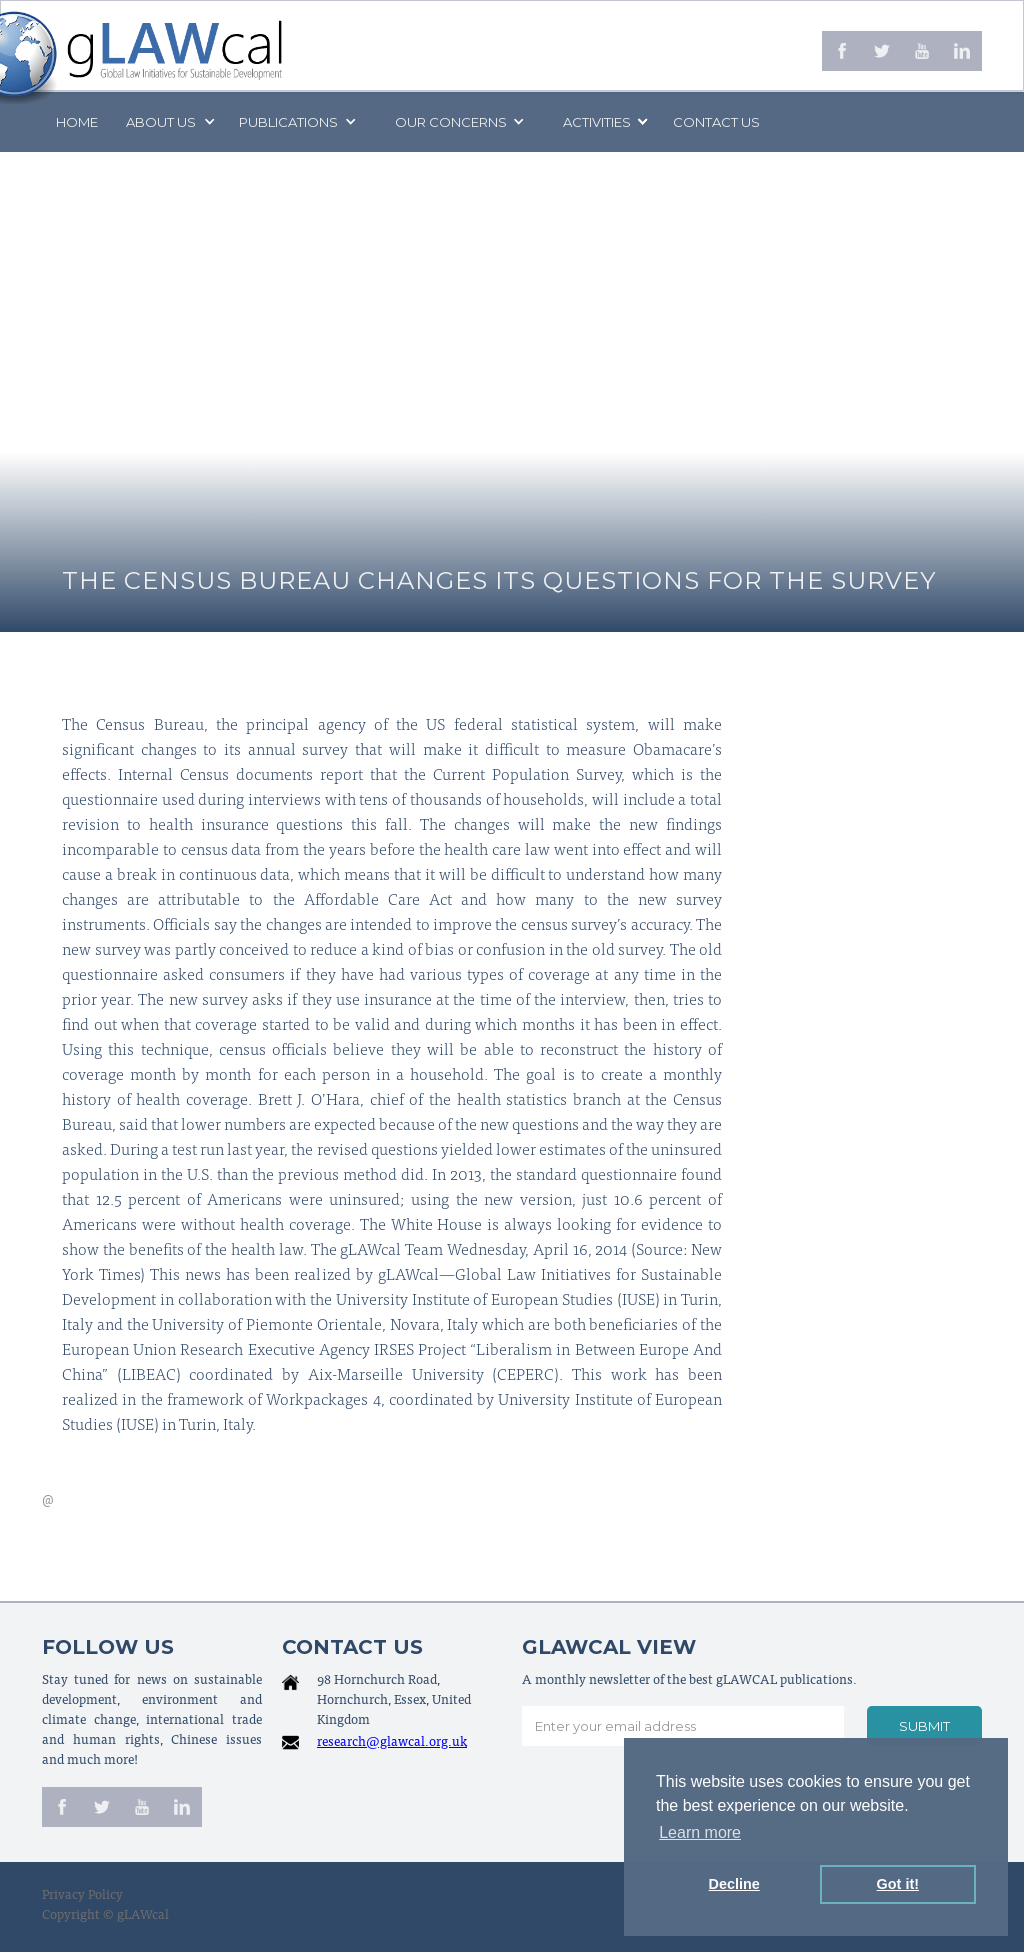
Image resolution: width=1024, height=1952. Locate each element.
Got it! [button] (898, 1884)
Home (77, 122)
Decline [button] (734, 1884)
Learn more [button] (700, 1832)
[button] (169, 122)
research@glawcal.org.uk (392, 1743)
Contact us (716, 122)
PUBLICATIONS (288, 122)
